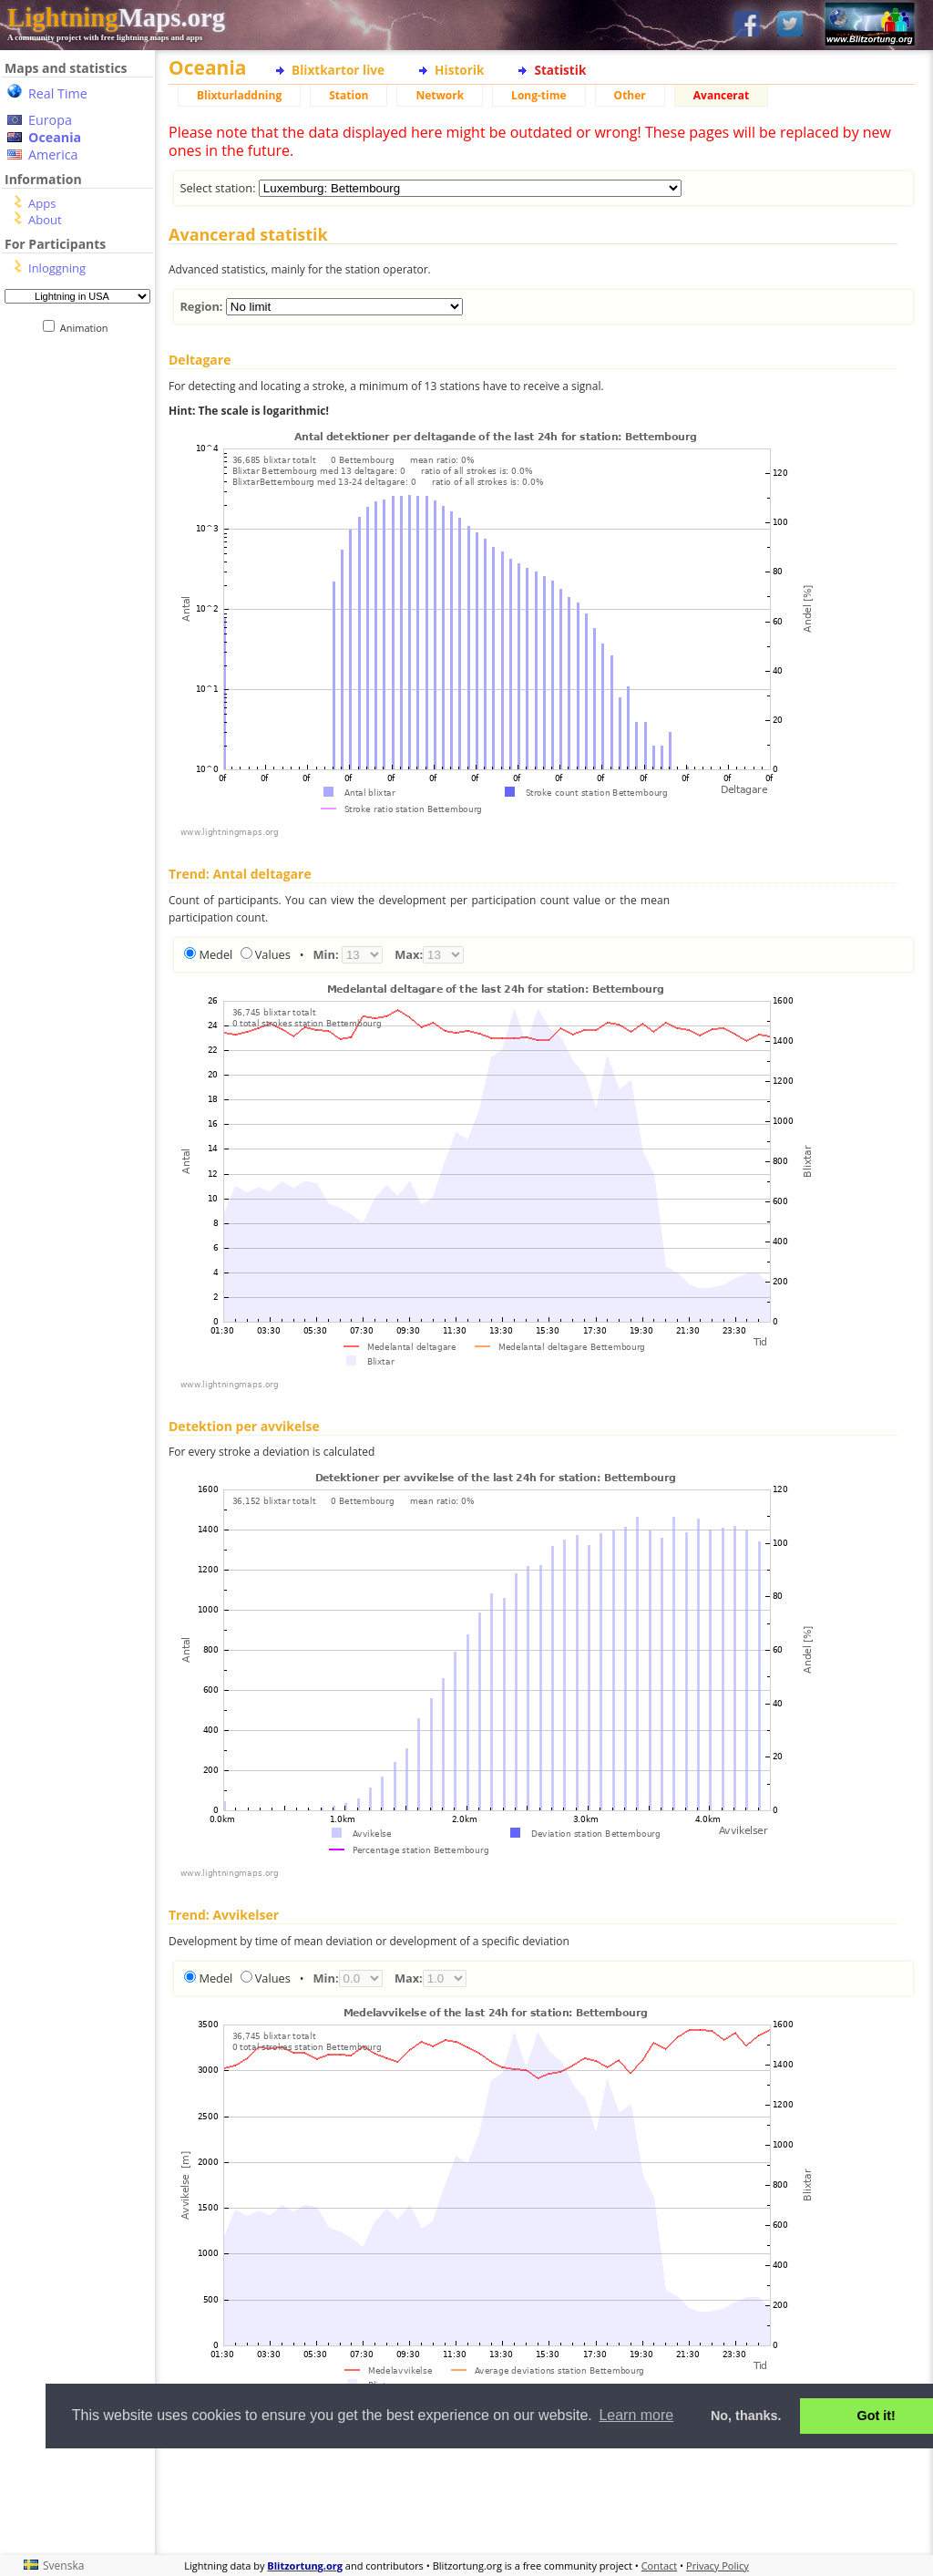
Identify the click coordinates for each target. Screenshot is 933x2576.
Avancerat (721, 95)
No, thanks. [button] (746, 2415)
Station (348, 95)
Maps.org (116, 17)
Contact (659, 2565)
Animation (88, 328)
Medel (215, 954)
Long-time (538, 95)
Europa (50, 120)
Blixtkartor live (338, 69)
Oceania (54, 137)
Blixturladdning (239, 95)
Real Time (57, 93)
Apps (42, 203)
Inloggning (57, 268)
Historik (459, 69)
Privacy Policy (717, 2565)
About (45, 219)
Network (439, 95)
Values (273, 954)
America (53, 154)
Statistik (560, 69)
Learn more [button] (636, 2415)
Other (630, 95)
